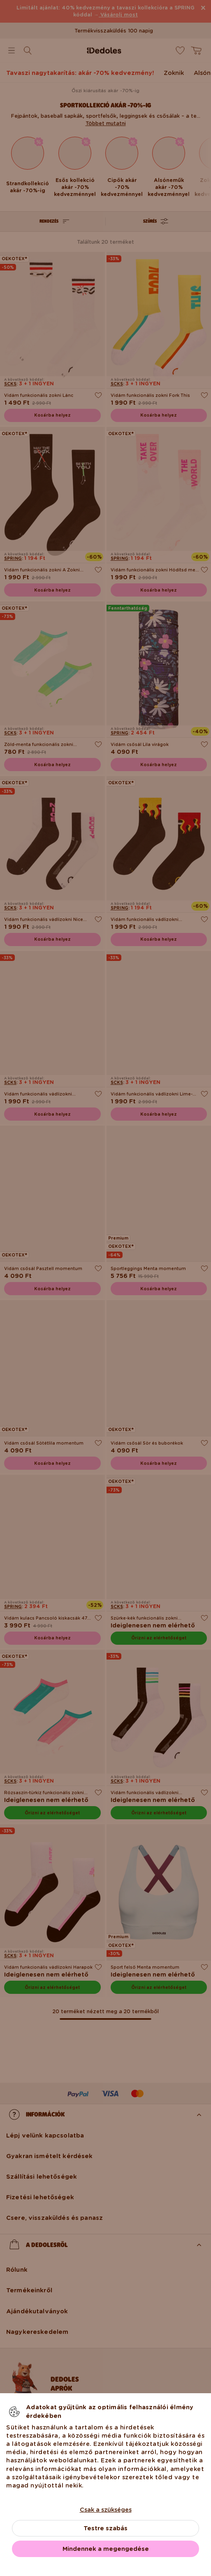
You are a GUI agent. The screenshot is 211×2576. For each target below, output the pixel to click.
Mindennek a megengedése (106, 2549)
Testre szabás (105, 2528)
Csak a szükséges (106, 2509)
